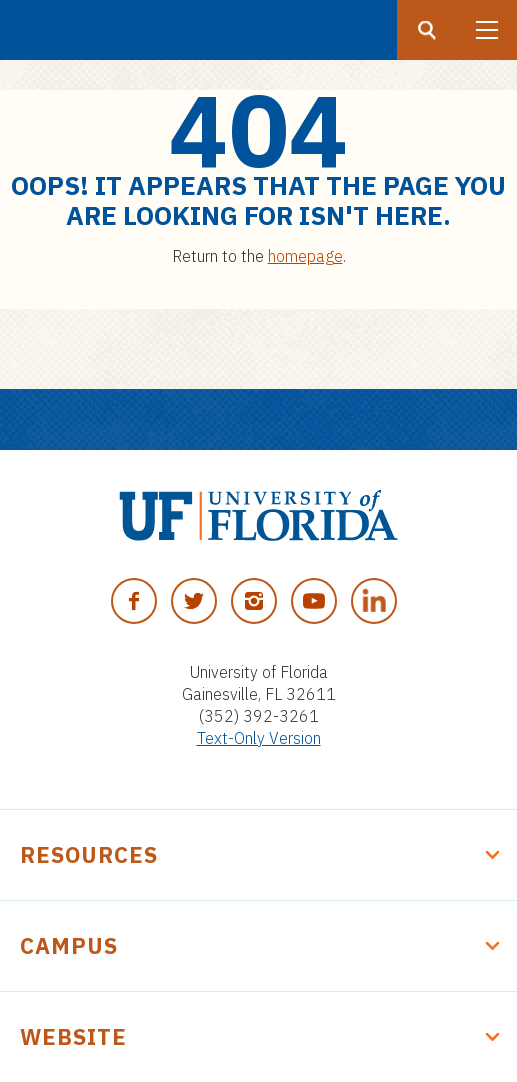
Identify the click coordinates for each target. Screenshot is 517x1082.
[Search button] (427, 30)
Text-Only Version (259, 738)
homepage (305, 256)
